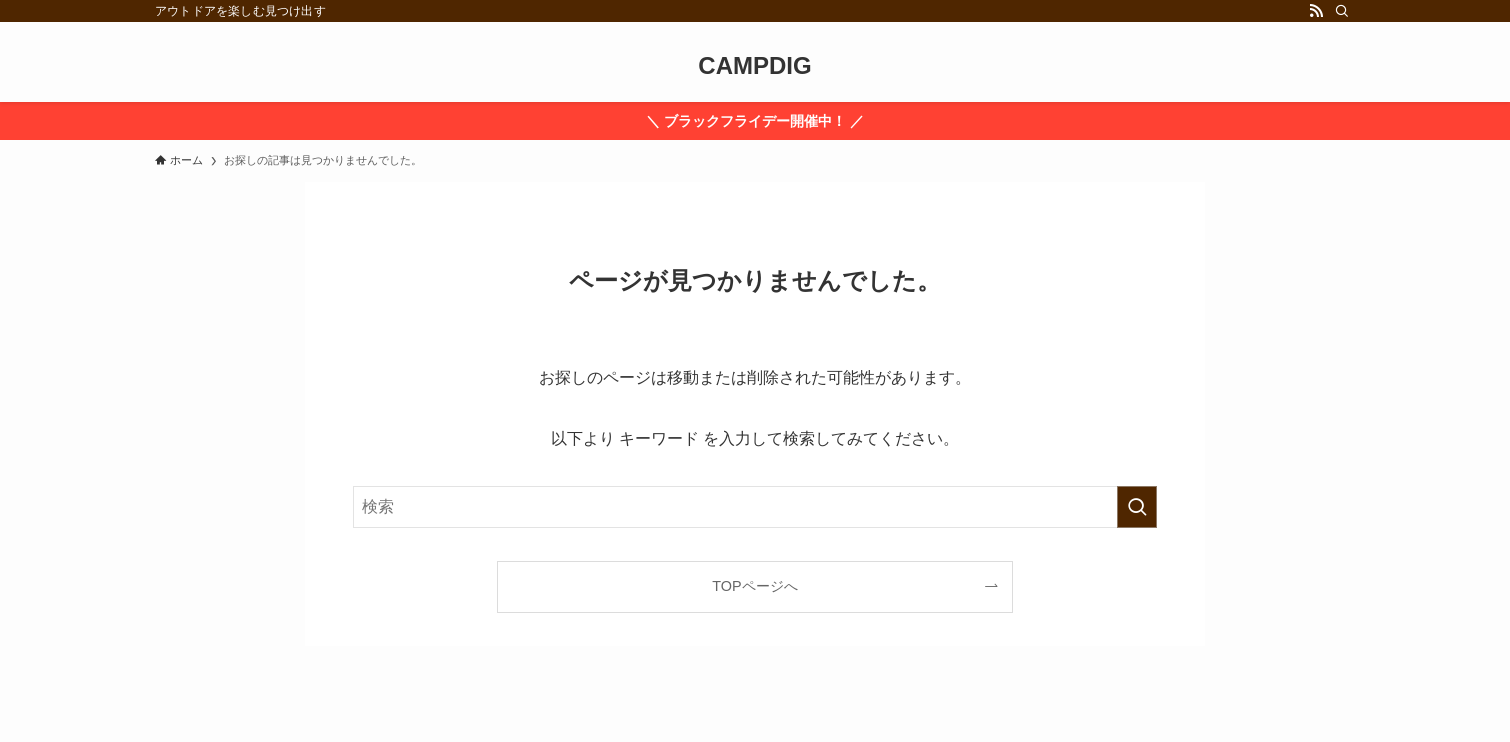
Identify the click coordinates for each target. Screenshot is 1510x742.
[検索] (1342, 11)
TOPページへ (754, 586)
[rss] (1316, 11)
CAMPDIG (754, 66)
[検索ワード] (755, 507)
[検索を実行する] (1137, 507)
